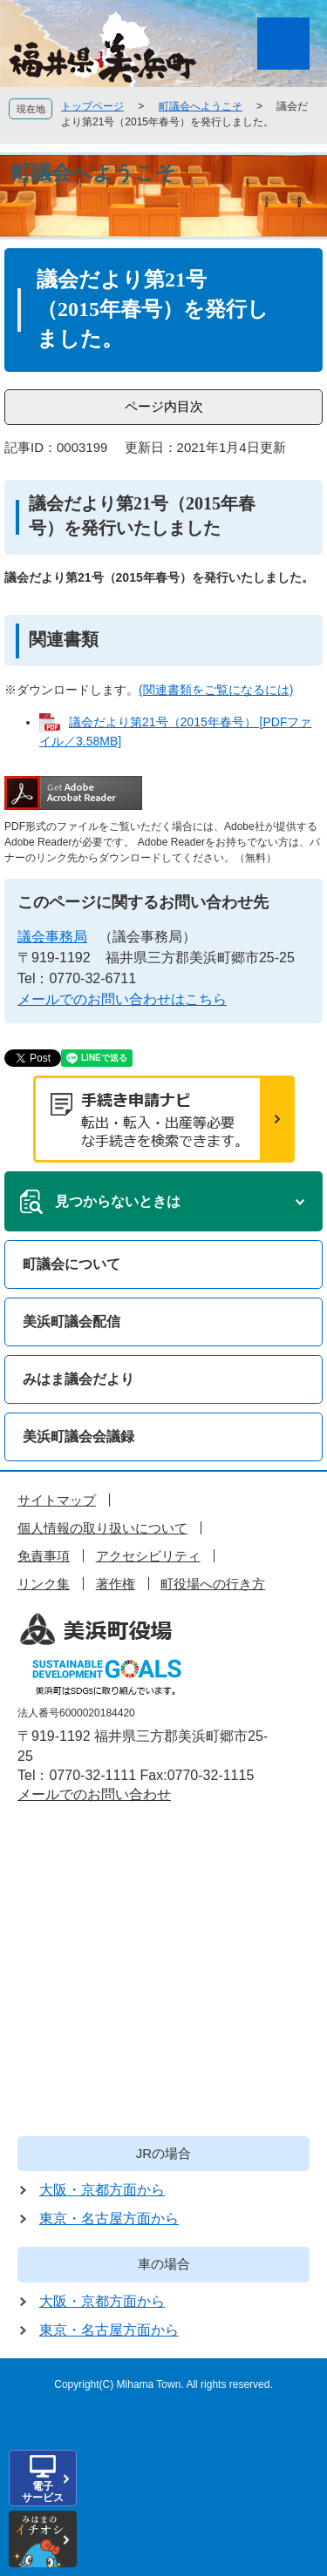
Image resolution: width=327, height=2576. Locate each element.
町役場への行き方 (212, 1583)
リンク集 (43, 1583)
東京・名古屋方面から (109, 2218)
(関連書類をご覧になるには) (216, 690)
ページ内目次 (164, 406)
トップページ (92, 106)
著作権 (115, 1583)
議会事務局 (52, 936)
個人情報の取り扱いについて (102, 1528)
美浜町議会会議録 (78, 1436)
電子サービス (43, 2492)
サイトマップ (56, 1500)
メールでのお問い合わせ (94, 1794)
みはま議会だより (78, 1379)
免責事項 (43, 1555)
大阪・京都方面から (102, 2189)
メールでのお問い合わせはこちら (122, 999)
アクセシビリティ (148, 1555)
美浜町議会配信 (71, 1321)
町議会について (71, 1264)
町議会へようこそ (200, 106)
